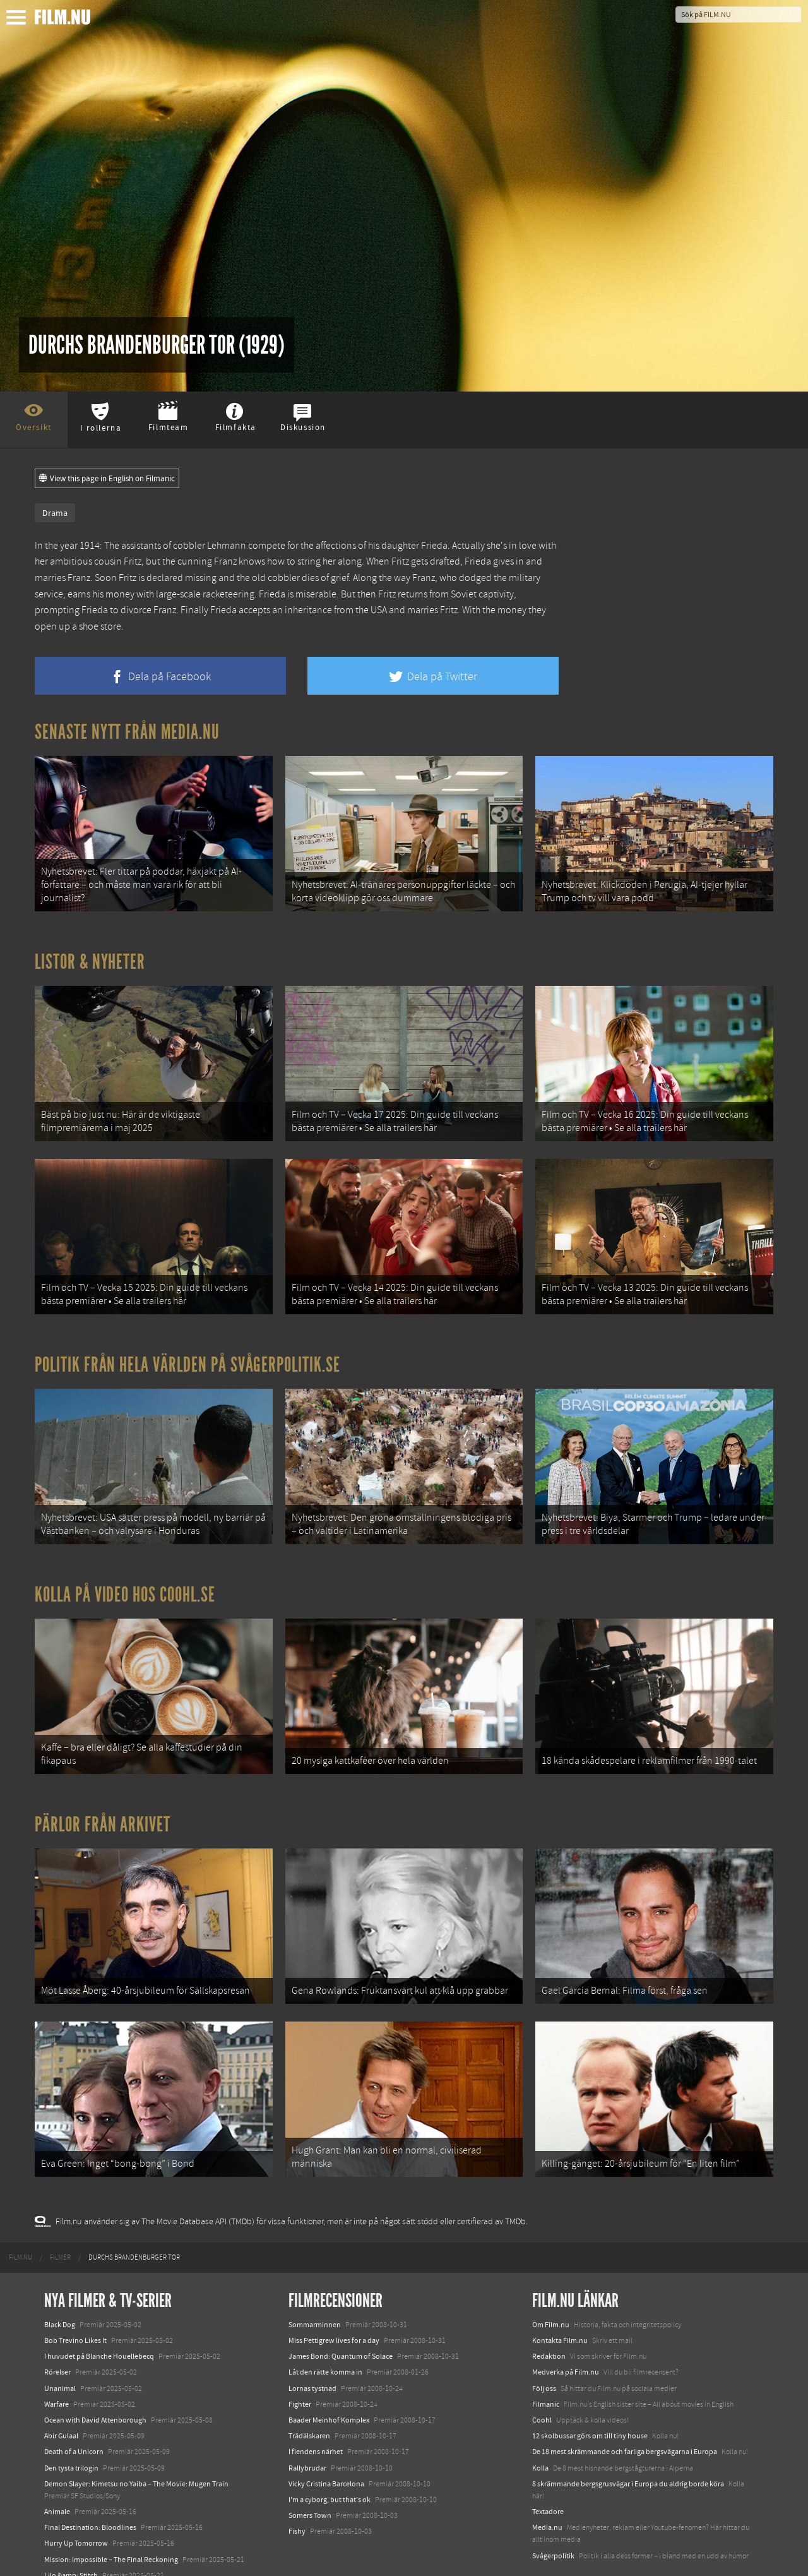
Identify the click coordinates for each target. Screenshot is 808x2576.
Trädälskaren (309, 2397)
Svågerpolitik (553, 2517)
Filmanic (545, 2366)
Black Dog (59, 2286)
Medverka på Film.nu (565, 2334)
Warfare (56, 2366)
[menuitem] (20, 2220)
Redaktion (549, 2318)
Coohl (542, 2382)
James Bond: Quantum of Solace (340, 2318)
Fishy (297, 2493)
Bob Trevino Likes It (75, 2302)
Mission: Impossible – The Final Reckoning (111, 2521)
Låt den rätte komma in (325, 2334)
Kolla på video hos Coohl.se (125, 1573)
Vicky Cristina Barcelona (326, 2445)
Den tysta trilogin (71, 2429)
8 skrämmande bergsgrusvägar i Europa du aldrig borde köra (628, 2445)
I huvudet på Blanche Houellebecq (99, 2318)
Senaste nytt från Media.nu (127, 732)
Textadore (548, 2473)
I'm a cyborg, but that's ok (329, 2461)
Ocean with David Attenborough (95, 2382)
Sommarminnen (314, 2286)
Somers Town (309, 2477)
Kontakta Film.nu (560, 2302)
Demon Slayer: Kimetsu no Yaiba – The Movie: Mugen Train (136, 2445)
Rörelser (57, 2334)
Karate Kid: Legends (75, 2553)
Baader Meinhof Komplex (328, 2382)
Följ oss (544, 2350)
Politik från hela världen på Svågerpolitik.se (187, 1349)
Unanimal (60, 2350)
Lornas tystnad (312, 2350)
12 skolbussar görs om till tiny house (590, 2397)
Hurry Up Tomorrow (76, 2505)
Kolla (540, 2429)
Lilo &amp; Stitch (71, 2537)
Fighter (299, 2366)
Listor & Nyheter (90, 957)
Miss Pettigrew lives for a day (333, 2302)
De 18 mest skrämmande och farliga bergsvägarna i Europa (624, 2413)
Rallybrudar (307, 2429)
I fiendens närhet (315, 2413)
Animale (57, 2473)
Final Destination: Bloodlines (90, 2489)
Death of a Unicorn (74, 2413)
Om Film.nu (550, 2286)
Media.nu (547, 2489)
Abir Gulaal (61, 2397)
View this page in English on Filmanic (107, 478)
